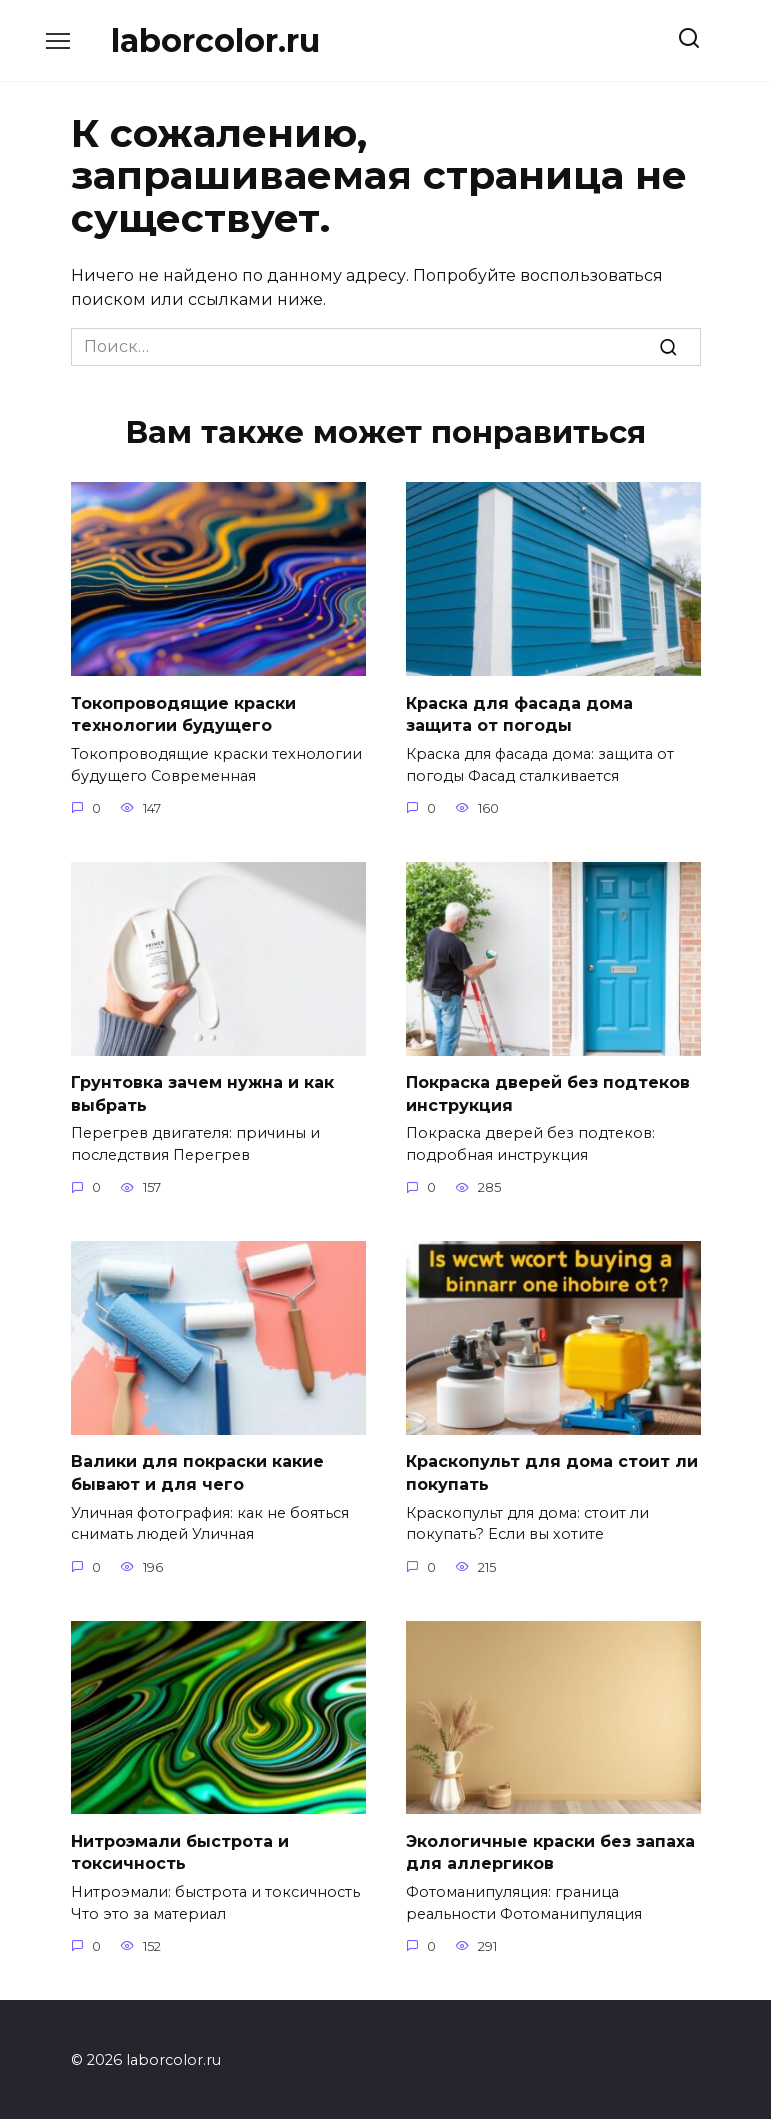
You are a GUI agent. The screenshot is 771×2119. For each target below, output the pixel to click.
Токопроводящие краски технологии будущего (183, 713)
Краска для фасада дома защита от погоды (519, 713)
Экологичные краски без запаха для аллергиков (550, 1849)
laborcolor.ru (215, 40)
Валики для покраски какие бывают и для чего (197, 1470)
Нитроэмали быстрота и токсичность (180, 1849)
